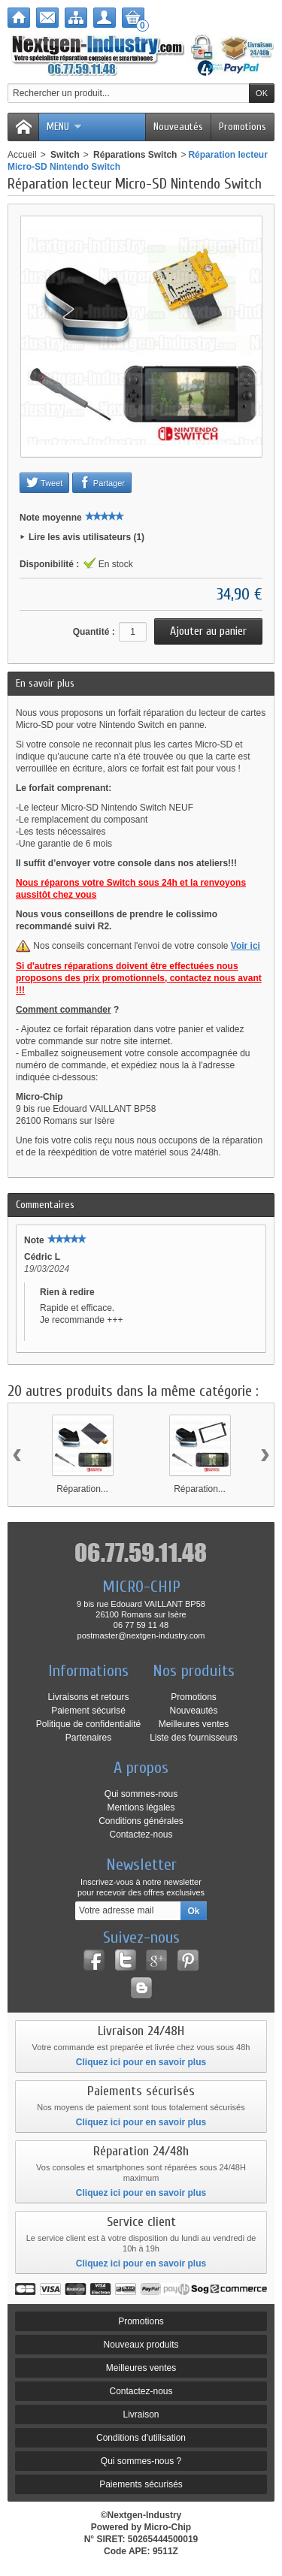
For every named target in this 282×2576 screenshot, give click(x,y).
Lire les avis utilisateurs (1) (86, 537)
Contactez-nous (140, 1834)
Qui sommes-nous (141, 1794)
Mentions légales (140, 1807)
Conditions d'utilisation (141, 2438)
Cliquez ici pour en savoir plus (141, 2062)
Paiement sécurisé (88, 1710)
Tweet (44, 482)
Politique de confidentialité (88, 1724)
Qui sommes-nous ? (141, 2461)
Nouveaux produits (140, 2344)
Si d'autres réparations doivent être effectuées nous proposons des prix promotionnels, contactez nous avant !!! (139, 978)
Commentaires (45, 1204)
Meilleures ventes (194, 1724)
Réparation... (82, 1489)
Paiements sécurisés (141, 2484)
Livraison (141, 2414)
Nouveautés (178, 126)
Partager (102, 482)
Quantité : (94, 632)
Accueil (22, 154)
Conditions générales (141, 1821)
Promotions (242, 126)
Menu (64, 126)
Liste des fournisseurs (194, 1737)
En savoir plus (45, 683)
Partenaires (88, 1737)
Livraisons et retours (88, 1697)
